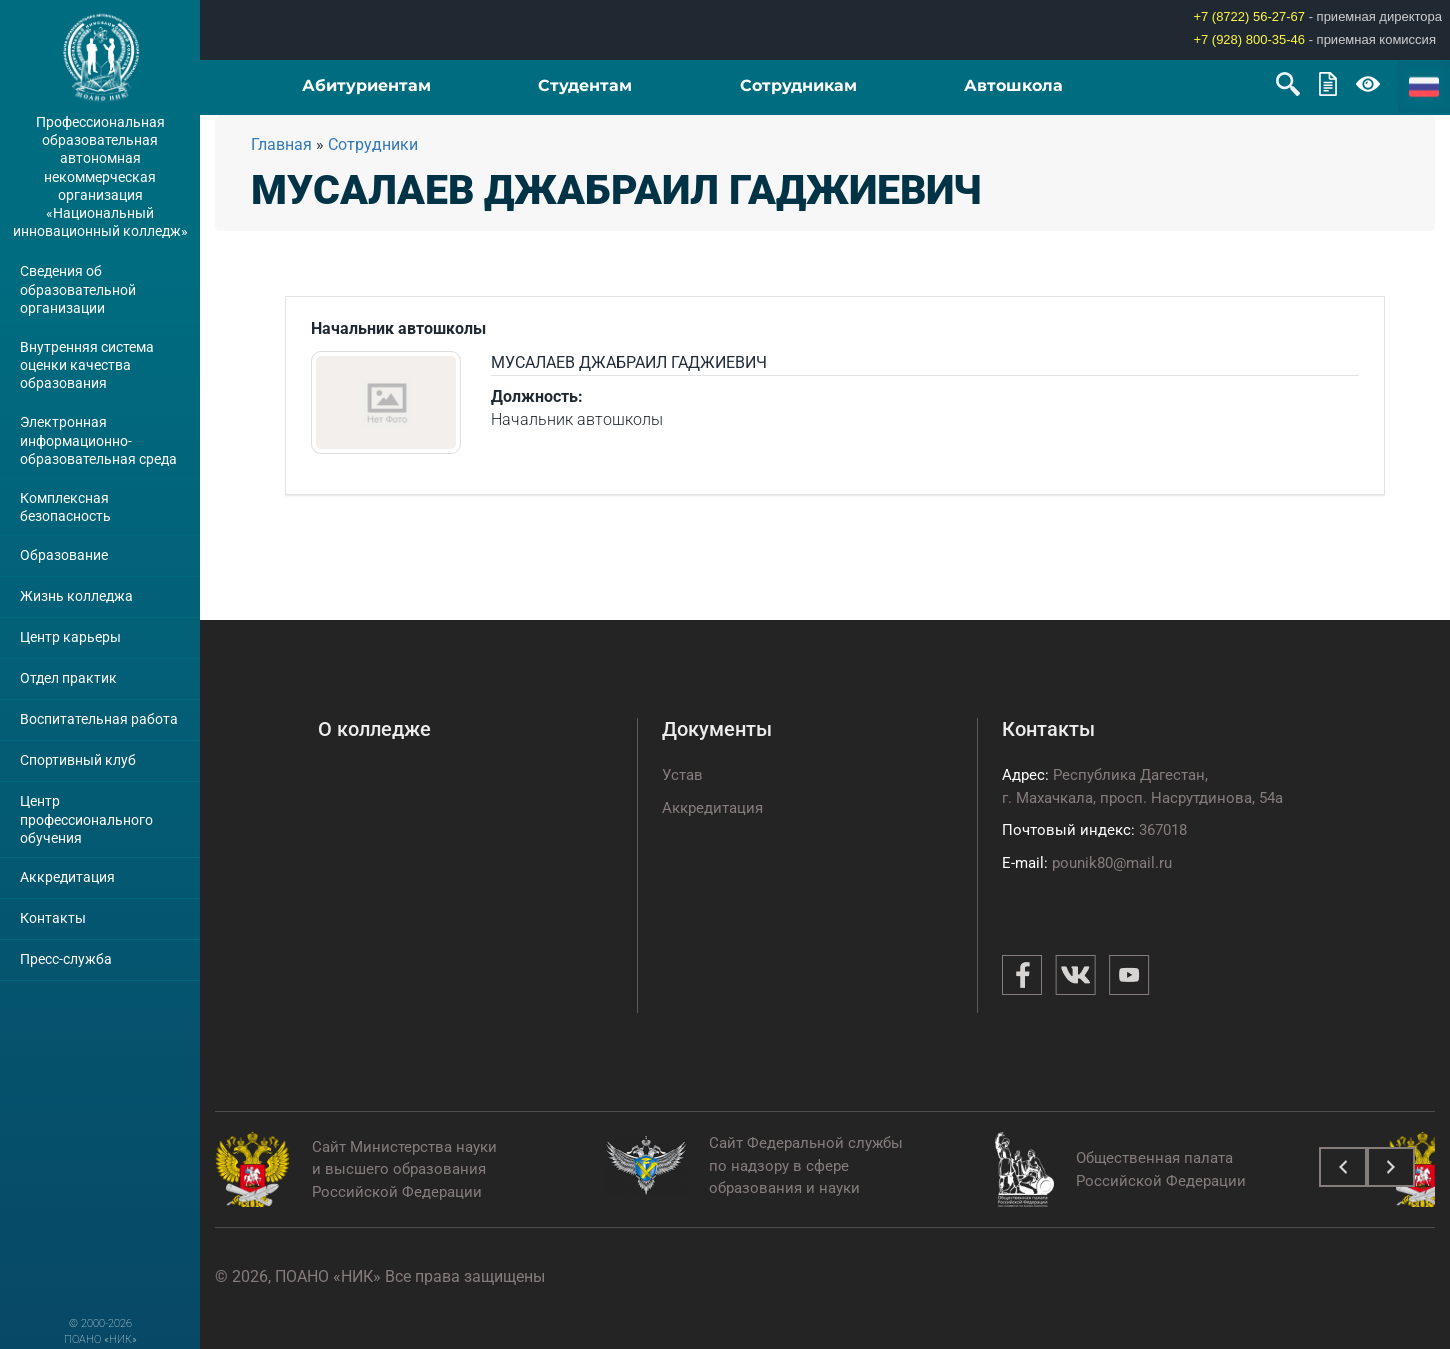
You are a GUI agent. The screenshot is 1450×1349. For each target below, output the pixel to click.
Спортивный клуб (78, 760)
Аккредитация (67, 877)
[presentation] (1343, 1167)
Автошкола (1013, 85)
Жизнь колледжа (76, 596)
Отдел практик (68, 678)
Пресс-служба (66, 959)
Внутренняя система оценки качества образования (87, 365)
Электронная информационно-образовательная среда (98, 440)
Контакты (53, 918)
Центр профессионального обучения (86, 819)
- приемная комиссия (1314, 39)
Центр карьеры (70, 637)
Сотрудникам (798, 85)
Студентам (585, 85)
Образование (64, 555)
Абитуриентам (366, 85)
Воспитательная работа (99, 719)
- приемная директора (1317, 16)
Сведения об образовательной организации (78, 289)
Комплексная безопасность (65, 507)
